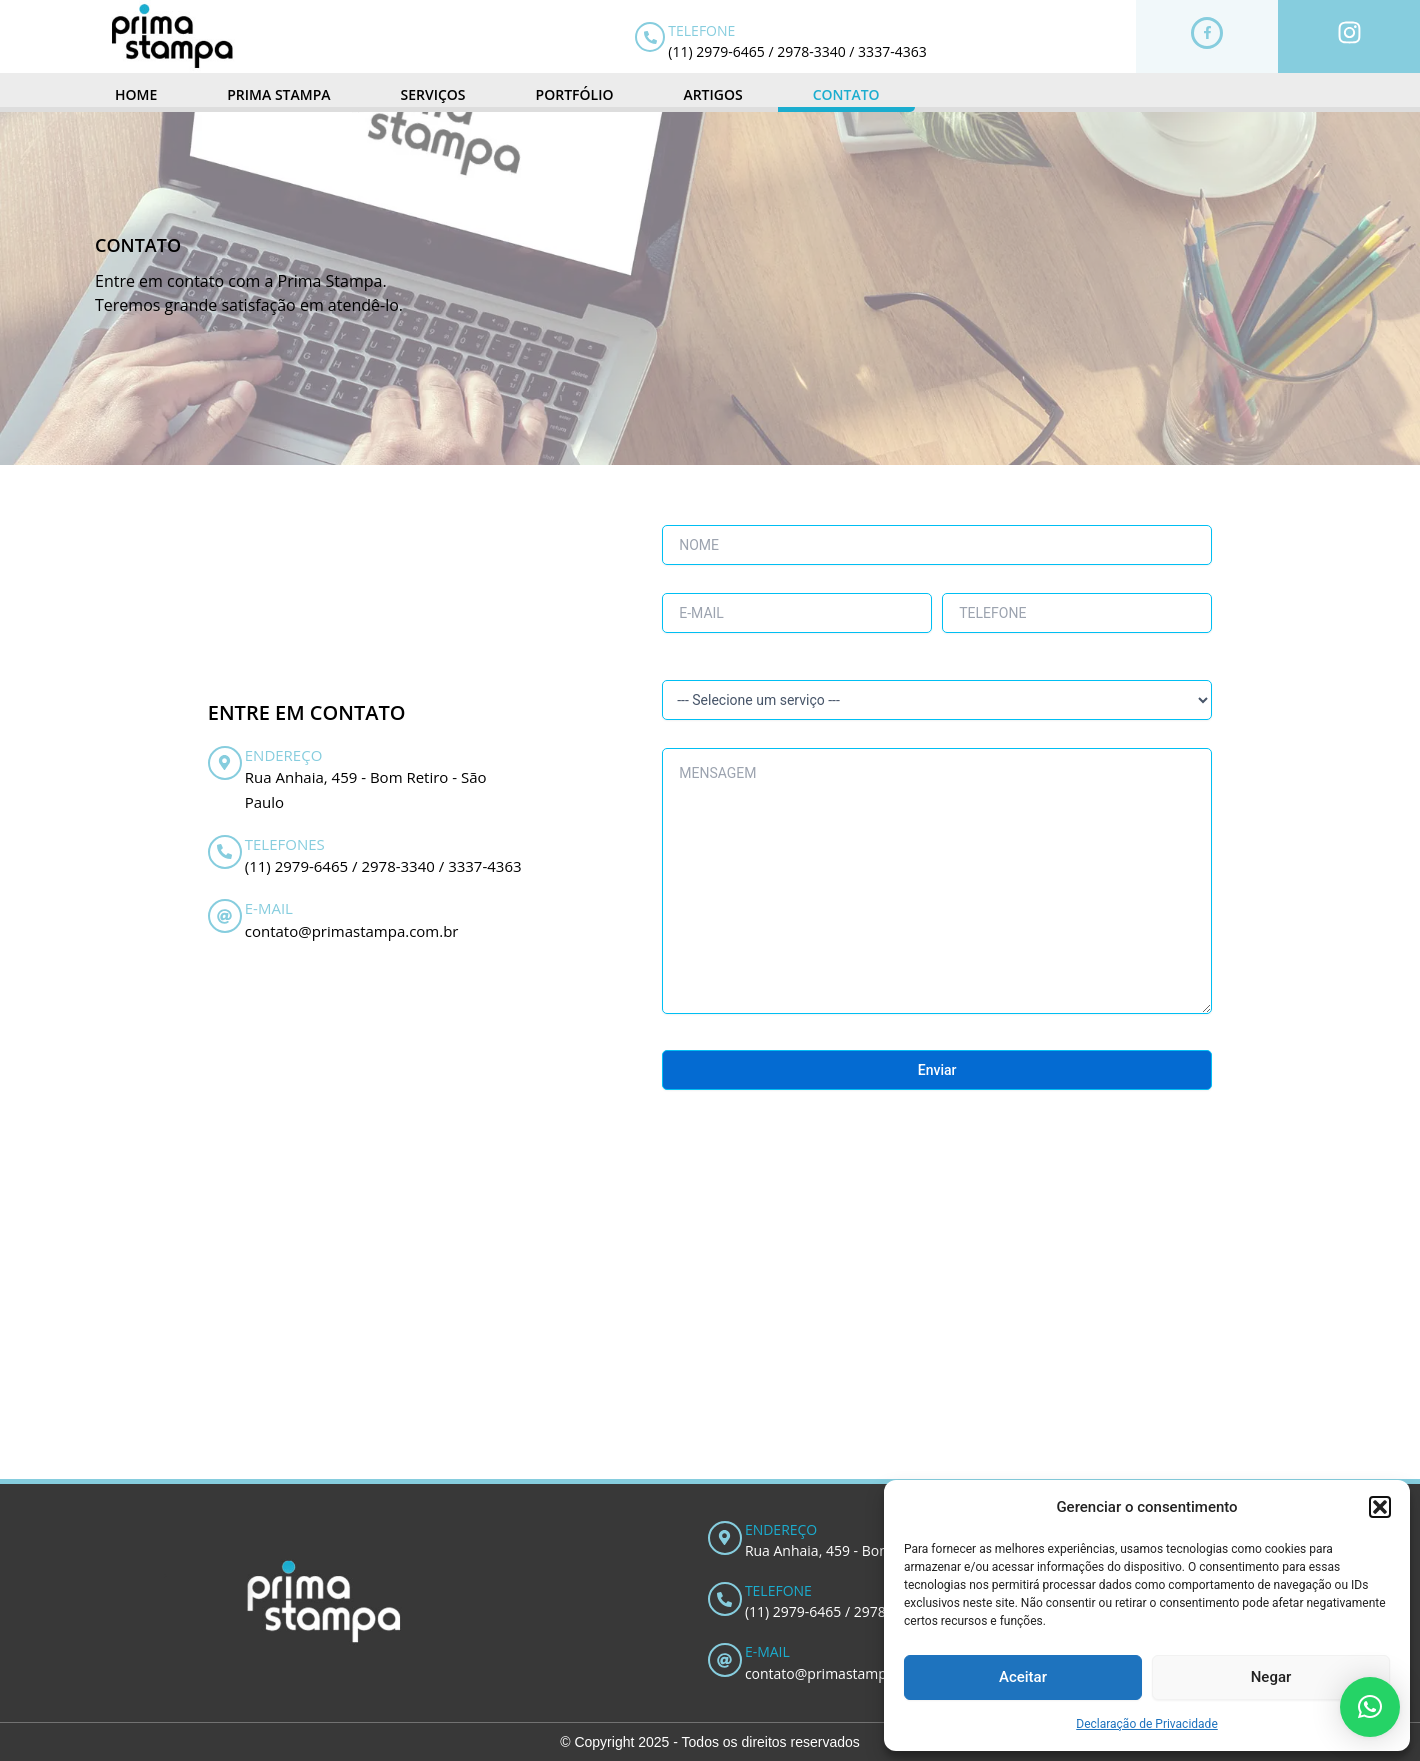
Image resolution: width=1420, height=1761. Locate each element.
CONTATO (846, 94)
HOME (136, 94)
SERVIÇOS (433, 94)
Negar (1271, 1677)
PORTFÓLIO (575, 94)
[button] (1380, 1507)
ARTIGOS (712, 94)
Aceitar (1023, 1677)
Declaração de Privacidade (1147, 1724)
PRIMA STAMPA (278, 94)
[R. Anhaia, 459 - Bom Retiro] (710, 1328)
